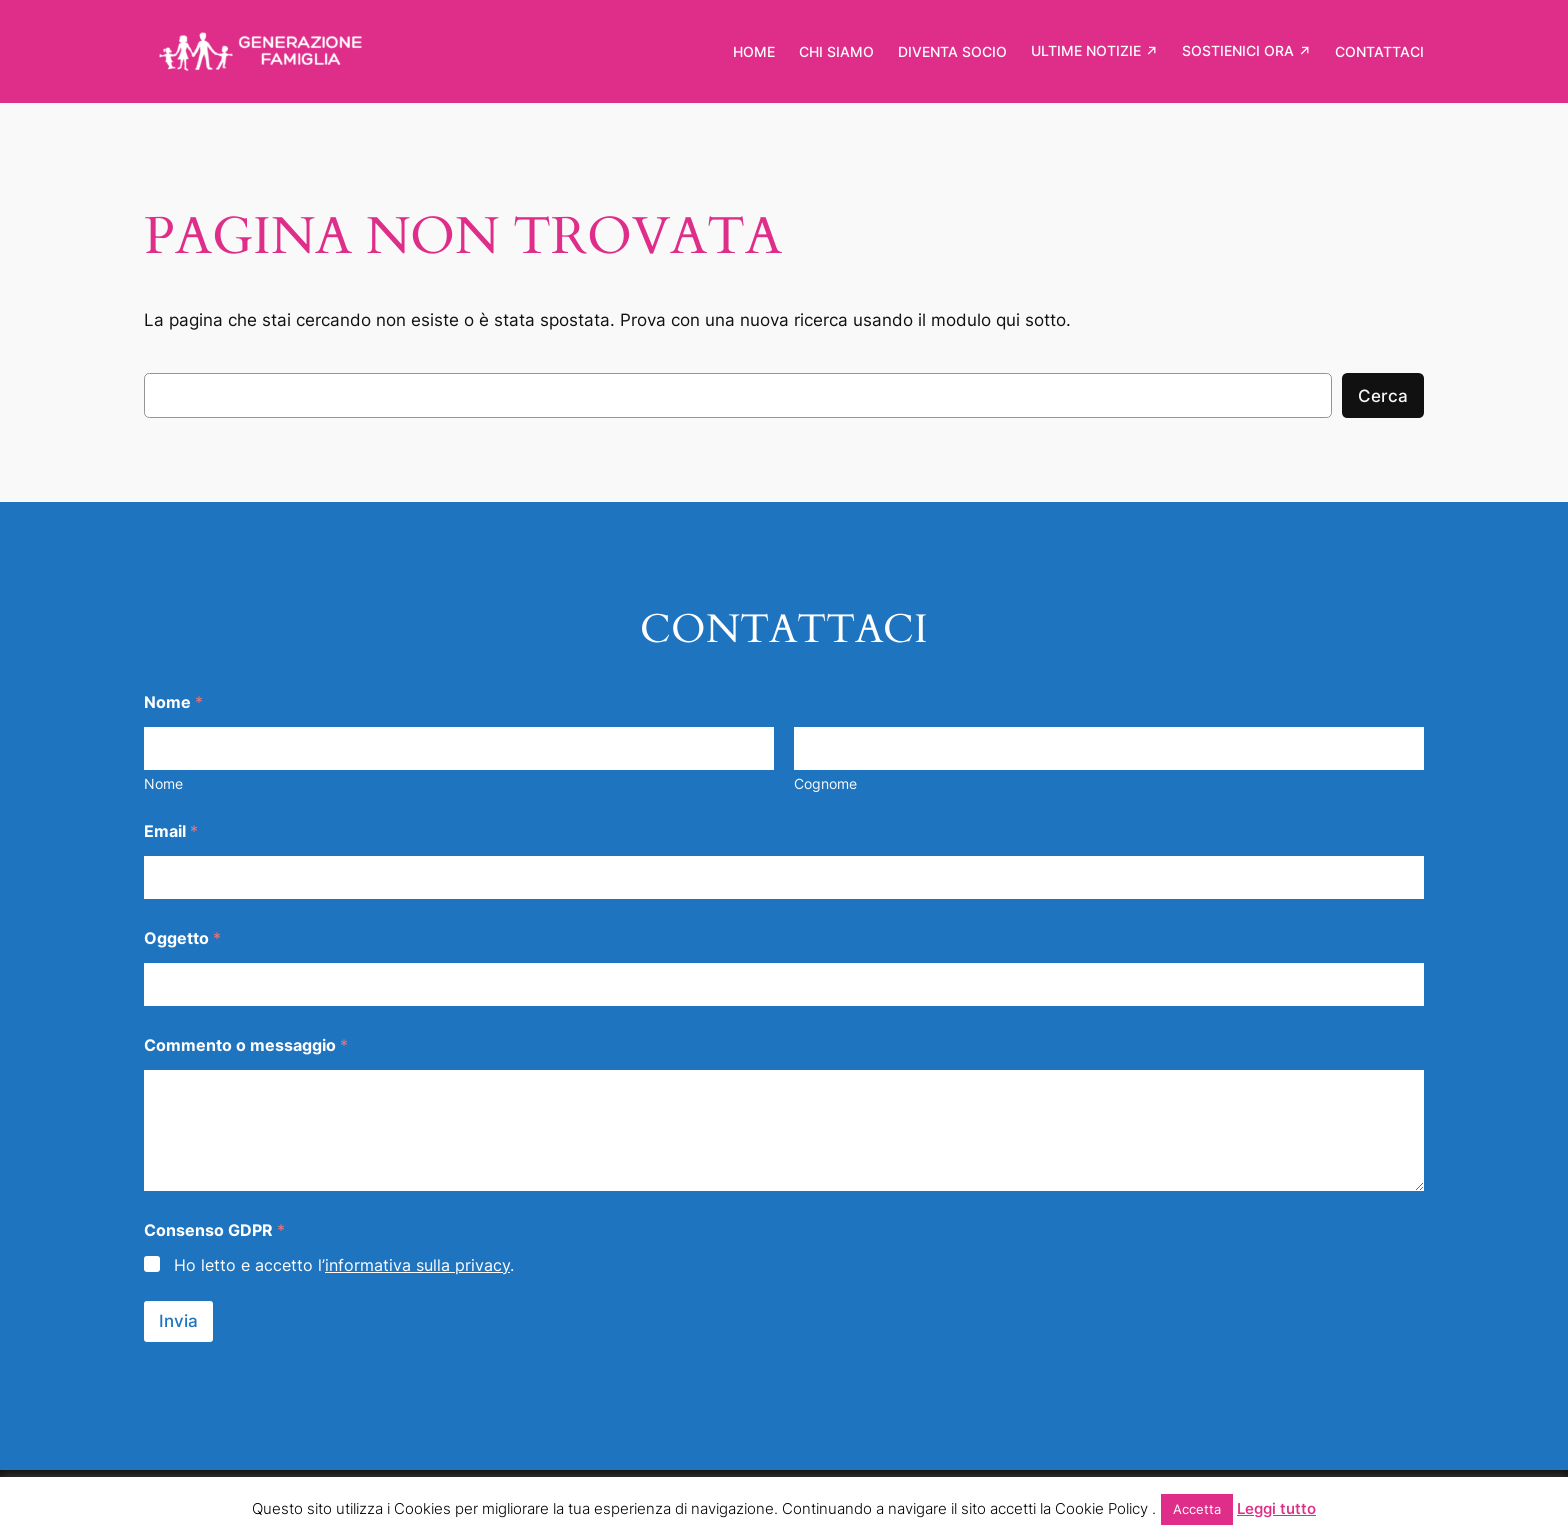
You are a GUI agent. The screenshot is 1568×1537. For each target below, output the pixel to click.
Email (171, 831)
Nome (163, 783)
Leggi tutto (1276, 1508)
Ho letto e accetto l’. (344, 1265)
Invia (178, 1321)
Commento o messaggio (246, 1045)
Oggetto (182, 938)
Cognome (825, 783)
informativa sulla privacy (417, 1265)
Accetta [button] (1197, 1509)
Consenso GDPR (214, 1230)
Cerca (1383, 396)
